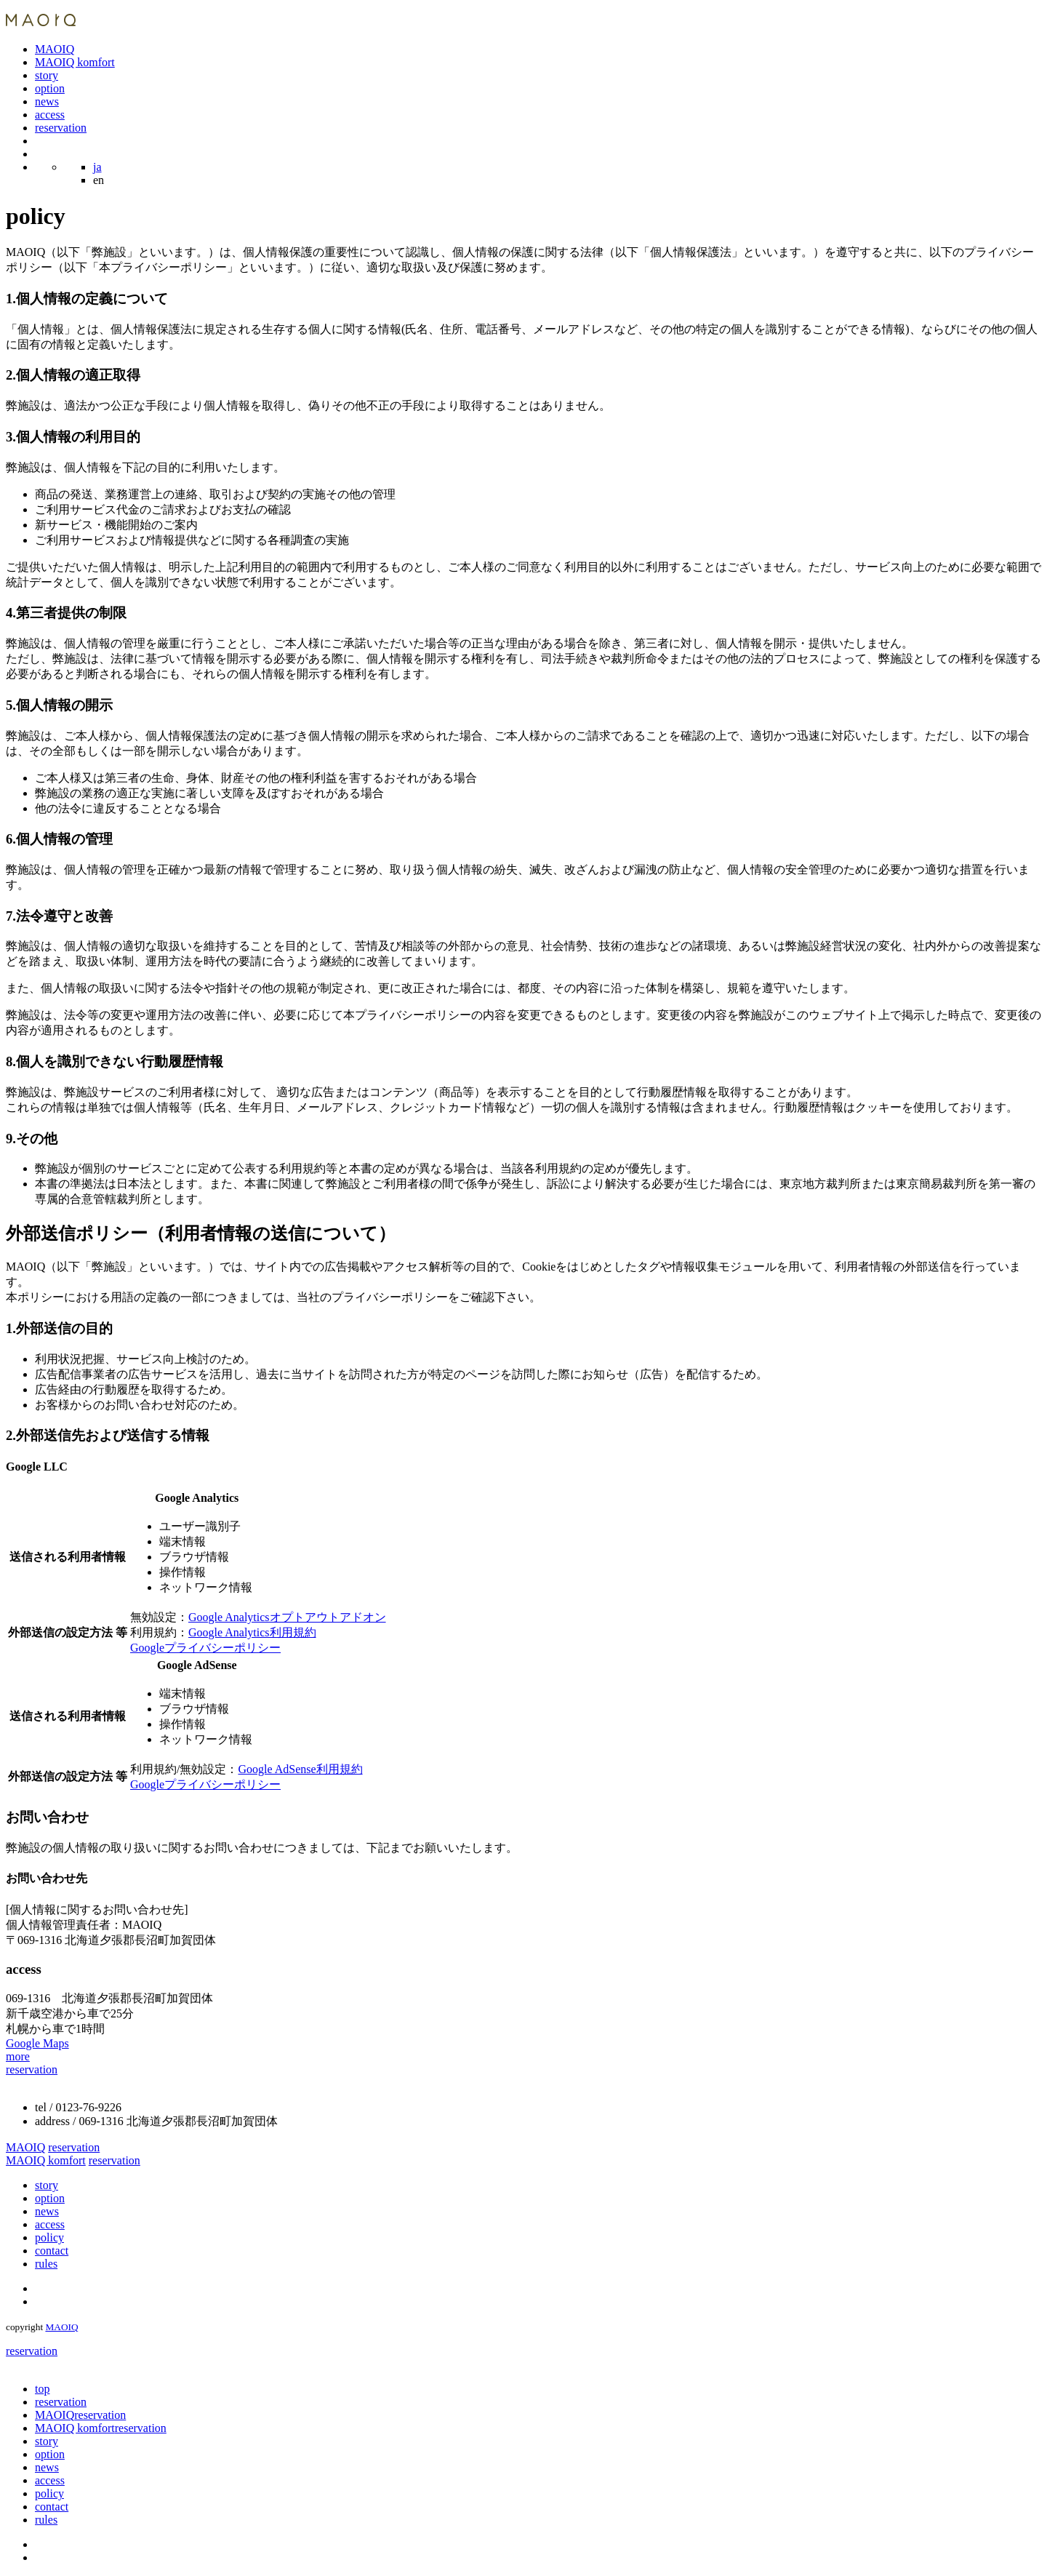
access (50, 114)
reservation (61, 127)
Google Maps (37, 2043)
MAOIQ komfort (75, 62)
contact (51, 2250)
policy (49, 2237)
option (50, 88)
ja (97, 167)
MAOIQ (54, 49)
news (47, 101)
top (42, 2389)
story (46, 75)
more (18, 2056)
